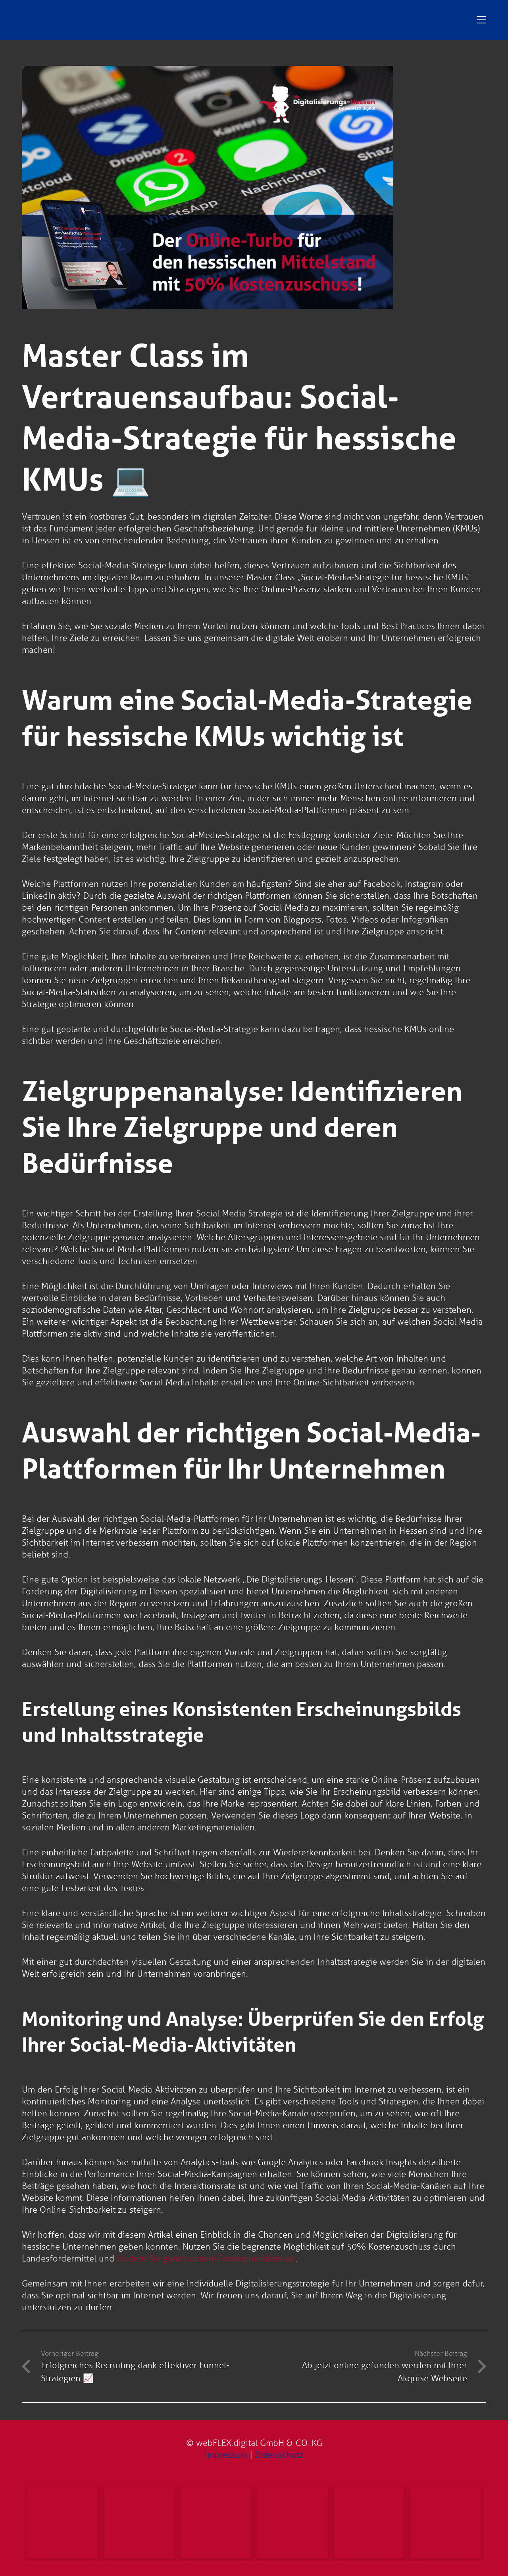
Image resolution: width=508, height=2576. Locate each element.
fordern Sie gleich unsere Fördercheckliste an (206, 2258)
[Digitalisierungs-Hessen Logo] (180, 20)
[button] (481, 20)
